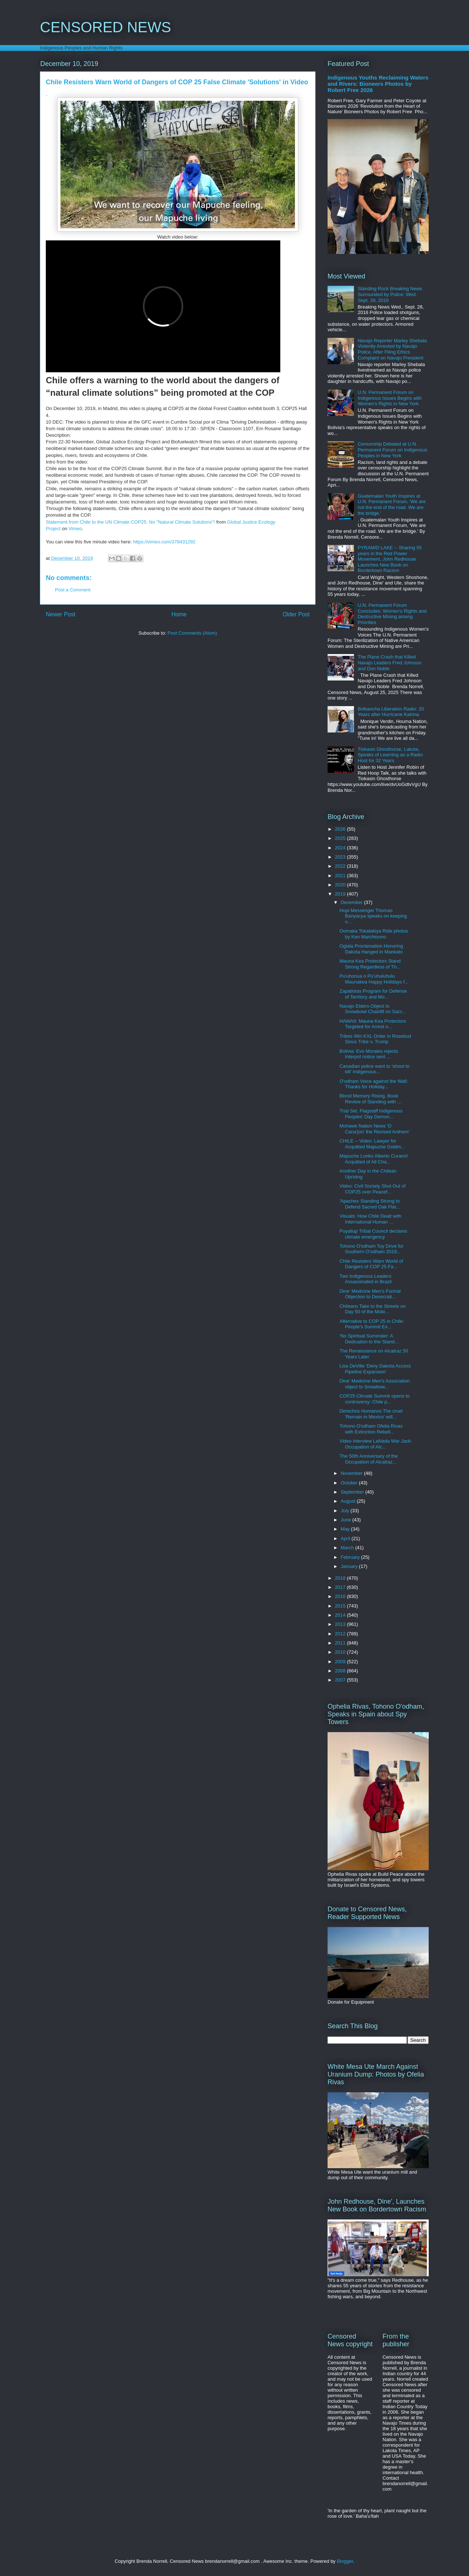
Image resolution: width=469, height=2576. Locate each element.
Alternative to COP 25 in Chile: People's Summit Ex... (371, 1324)
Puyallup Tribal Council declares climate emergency (373, 1234)
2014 (341, 1615)
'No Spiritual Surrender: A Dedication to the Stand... (368, 1338)
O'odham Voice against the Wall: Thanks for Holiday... (373, 1084)
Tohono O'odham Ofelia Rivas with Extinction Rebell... (370, 1429)
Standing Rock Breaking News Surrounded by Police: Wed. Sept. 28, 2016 (390, 294)
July (346, 1510)
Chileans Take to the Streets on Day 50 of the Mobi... (372, 1309)
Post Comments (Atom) (192, 633)
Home (179, 614)
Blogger (345, 2561)
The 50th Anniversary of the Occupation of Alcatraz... (368, 1459)
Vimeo (75, 528)
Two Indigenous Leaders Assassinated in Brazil (365, 1279)
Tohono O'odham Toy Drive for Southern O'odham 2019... (371, 1249)
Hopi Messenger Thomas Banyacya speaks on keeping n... (373, 916)
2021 (341, 875)
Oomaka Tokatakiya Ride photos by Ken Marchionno (373, 934)
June (346, 1520)
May (346, 1529)
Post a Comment (73, 590)
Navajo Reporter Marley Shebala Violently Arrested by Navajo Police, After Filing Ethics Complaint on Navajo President (392, 349)
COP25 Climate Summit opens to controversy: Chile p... (374, 1399)
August (349, 1501)
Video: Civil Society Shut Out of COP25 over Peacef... (372, 1189)
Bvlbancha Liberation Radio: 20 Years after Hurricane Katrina (391, 711)
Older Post (296, 614)
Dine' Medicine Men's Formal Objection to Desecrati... (369, 1294)
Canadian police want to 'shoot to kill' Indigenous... (374, 1069)
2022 (341, 866)
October (350, 1483)
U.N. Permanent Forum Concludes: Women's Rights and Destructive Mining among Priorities (392, 613)
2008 (341, 1670)
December (352, 902)
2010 (341, 1652)
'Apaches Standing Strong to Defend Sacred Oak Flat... (369, 1204)
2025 (341, 838)
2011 (341, 1643)
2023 (341, 857)
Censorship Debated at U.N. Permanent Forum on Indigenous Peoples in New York (392, 449)
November (352, 1473)
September (353, 1492)
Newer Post (60, 614)
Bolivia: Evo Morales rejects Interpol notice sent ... (368, 1054)
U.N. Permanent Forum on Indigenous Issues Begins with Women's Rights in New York (390, 398)
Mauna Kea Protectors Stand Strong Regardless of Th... (369, 964)
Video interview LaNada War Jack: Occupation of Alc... (375, 1444)
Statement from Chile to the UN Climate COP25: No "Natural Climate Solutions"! (130, 522)
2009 (341, 1661)
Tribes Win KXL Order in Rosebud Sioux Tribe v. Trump (375, 1039)
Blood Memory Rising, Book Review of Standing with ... (370, 1098)
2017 (341, 1587)
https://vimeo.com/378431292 (164, 542)
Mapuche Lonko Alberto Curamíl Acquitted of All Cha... (373, 1159)
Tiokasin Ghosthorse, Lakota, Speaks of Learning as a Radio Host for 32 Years (390, 754)
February (351, 1557)
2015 (341, 1606)
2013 (341, 1624)
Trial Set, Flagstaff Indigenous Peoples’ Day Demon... (370, 1113)
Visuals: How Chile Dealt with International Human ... (370, 1219)
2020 (341, 884)
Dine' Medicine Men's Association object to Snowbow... (374, 1384)
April (346, 1538)
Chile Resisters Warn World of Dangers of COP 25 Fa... (371, 1264)
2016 (341, 1596)
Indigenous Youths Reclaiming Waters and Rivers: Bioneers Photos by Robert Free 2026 (378, 83)
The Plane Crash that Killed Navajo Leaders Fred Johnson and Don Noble (389, 662)
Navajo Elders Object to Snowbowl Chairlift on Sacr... (372, 1009)
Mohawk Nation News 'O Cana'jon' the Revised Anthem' (374, 1128)
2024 (341, 847)
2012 (341, 1633)
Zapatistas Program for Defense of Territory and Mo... (373, 994)
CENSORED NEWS (105, 27)
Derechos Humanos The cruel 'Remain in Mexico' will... (370, 1414)
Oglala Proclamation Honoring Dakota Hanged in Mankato (371, 949)
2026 (341, 829)
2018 (341, 1578)
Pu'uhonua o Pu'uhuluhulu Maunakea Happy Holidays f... (373, 979)
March (348, 1547)
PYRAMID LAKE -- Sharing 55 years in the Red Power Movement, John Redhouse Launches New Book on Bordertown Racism (390, 559)
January (350, 1566)
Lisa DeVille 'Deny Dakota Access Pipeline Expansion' (374, 1368)
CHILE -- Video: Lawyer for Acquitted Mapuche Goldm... (372, 1143)
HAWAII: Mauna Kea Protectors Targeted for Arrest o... (372, 1024)
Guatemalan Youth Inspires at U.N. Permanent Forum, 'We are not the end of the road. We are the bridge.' (392, 504)
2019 (341, 894)
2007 (341, 1680)
